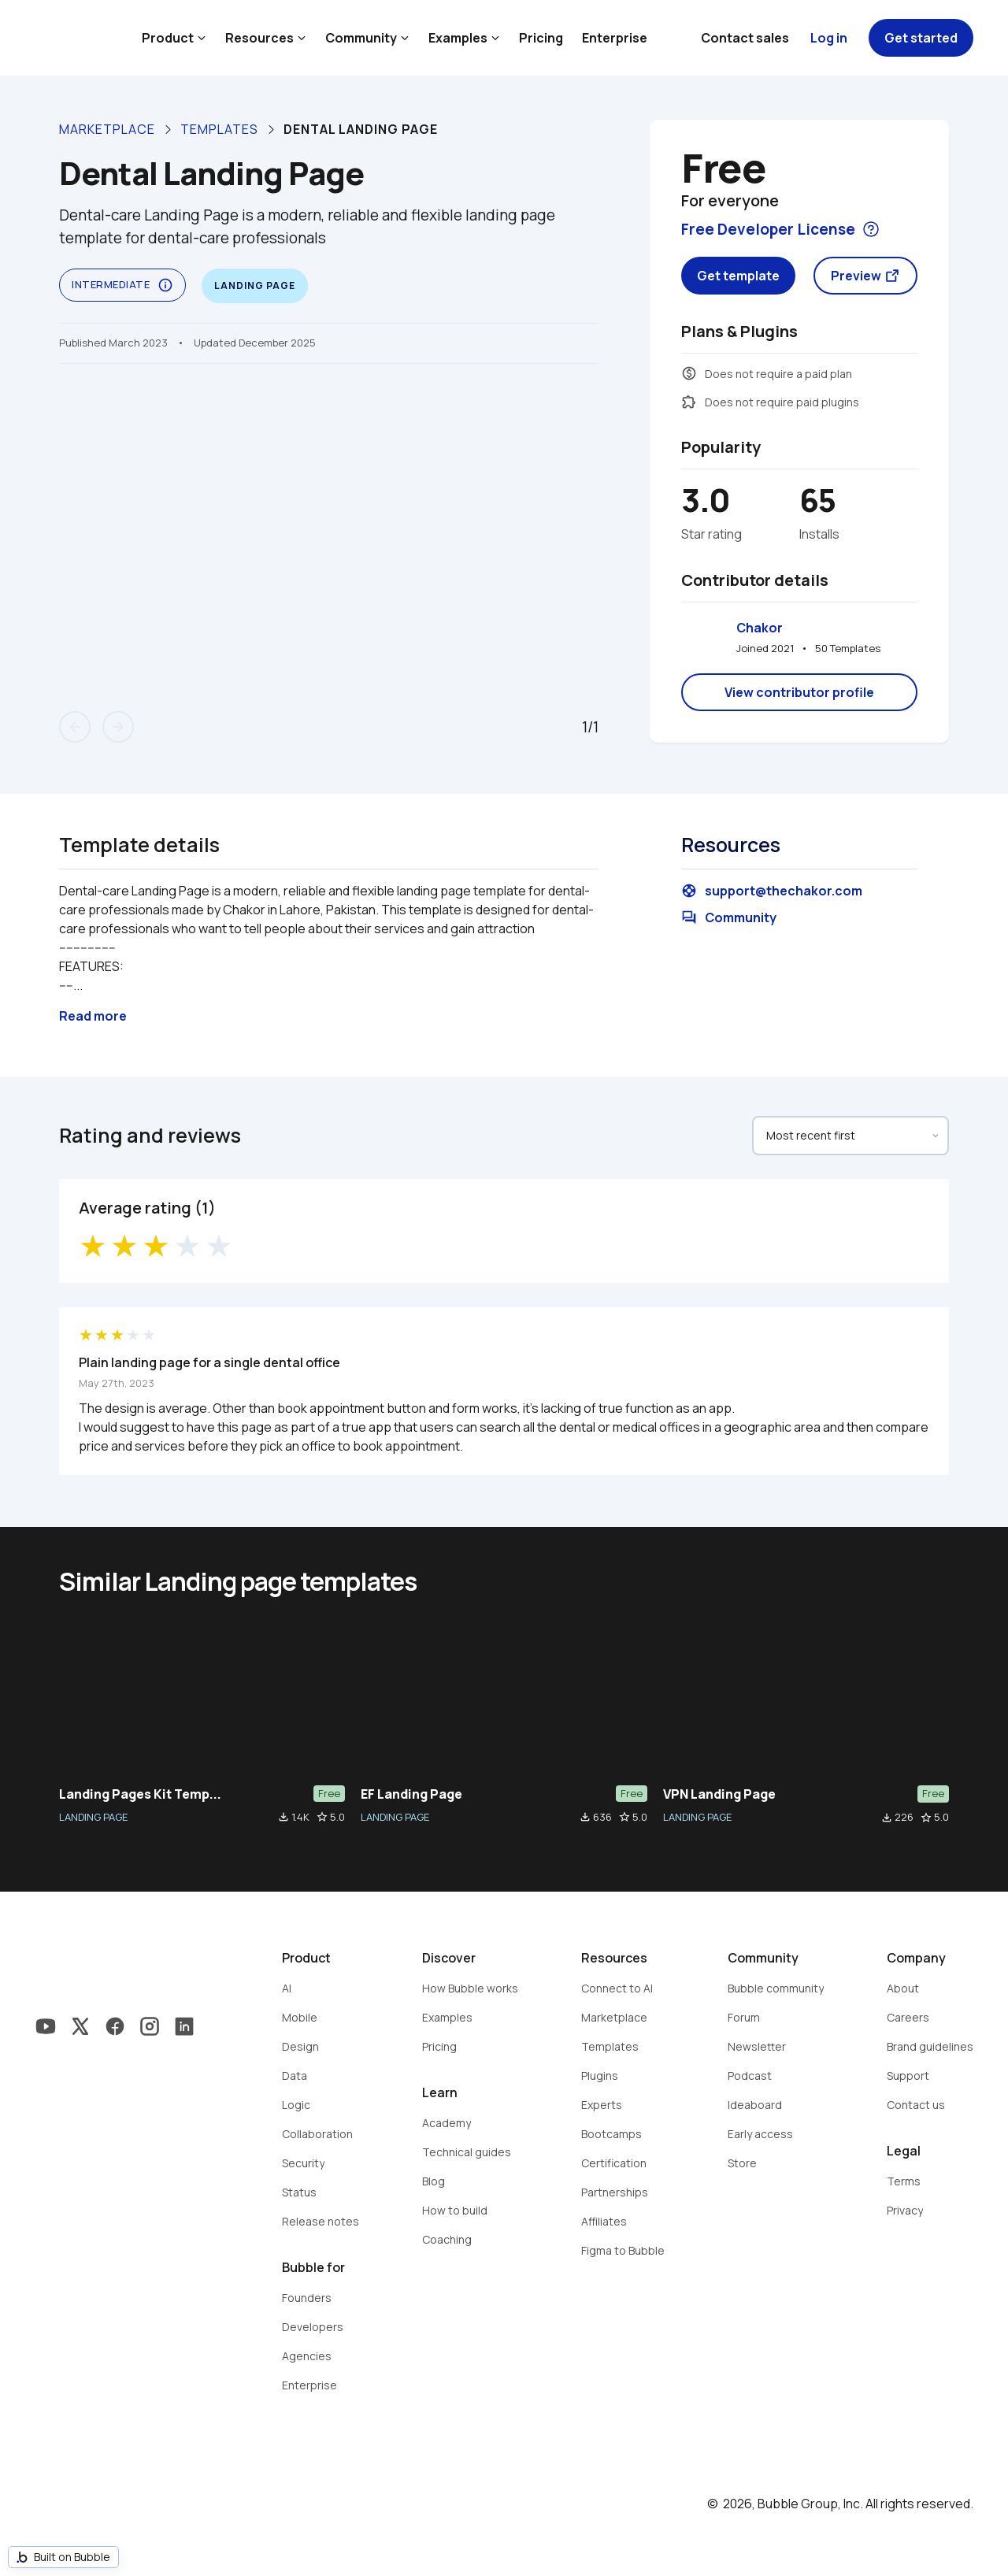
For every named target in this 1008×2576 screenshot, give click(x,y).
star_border (322, 1817)
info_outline (165, 285)
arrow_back (75, 727)
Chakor (759, 627)
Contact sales (745, 37)
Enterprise (614, 37)
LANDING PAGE (93, 1817)
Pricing (541, 37)
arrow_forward (118, 727)
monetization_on (689, 373)
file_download (283, 1817)
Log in (828, 37)
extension (689, 402)
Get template (738, 275)
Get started (921, 37)
